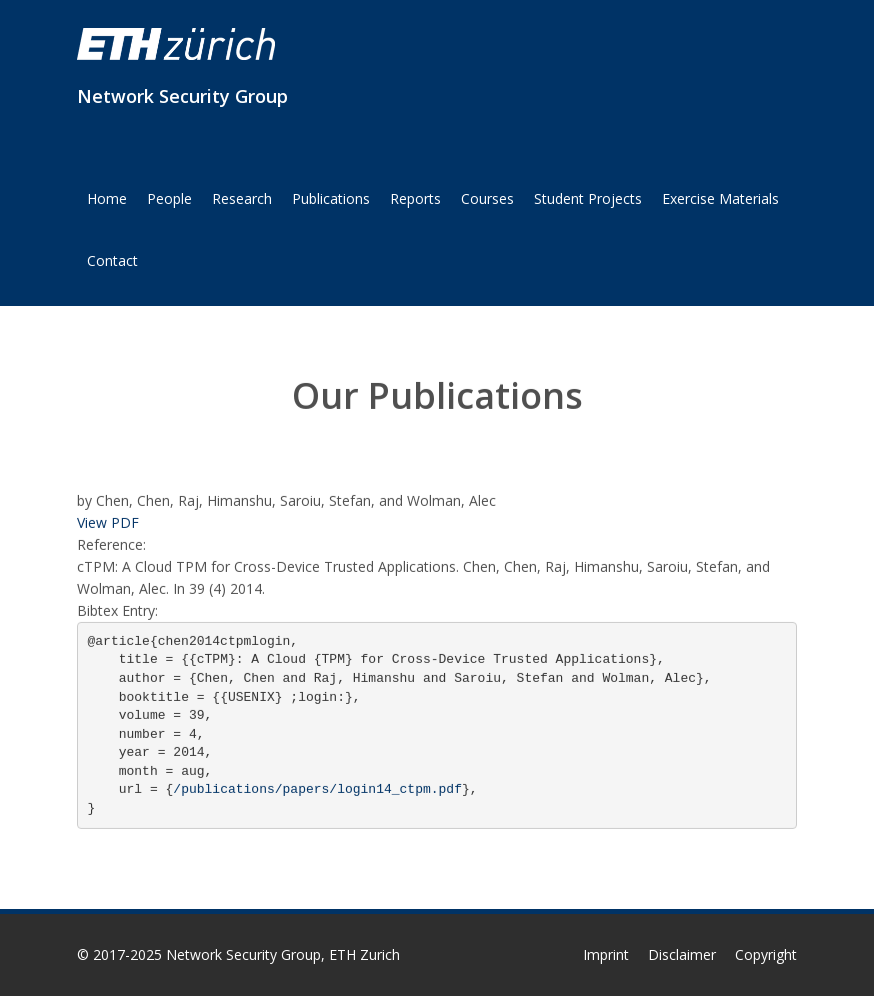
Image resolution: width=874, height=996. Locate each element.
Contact (112, 260)
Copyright (766, 954)
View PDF (108, 522)
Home (107, 198)
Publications (331, 198)
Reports (415, 198)
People (169, 198)
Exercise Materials (720, 198)
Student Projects (588, 198)
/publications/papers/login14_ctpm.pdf (317, 789)
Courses (487, 198)
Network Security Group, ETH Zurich (283, 954)
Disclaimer (682, 954)
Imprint (606, 954)
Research (242, 198)
